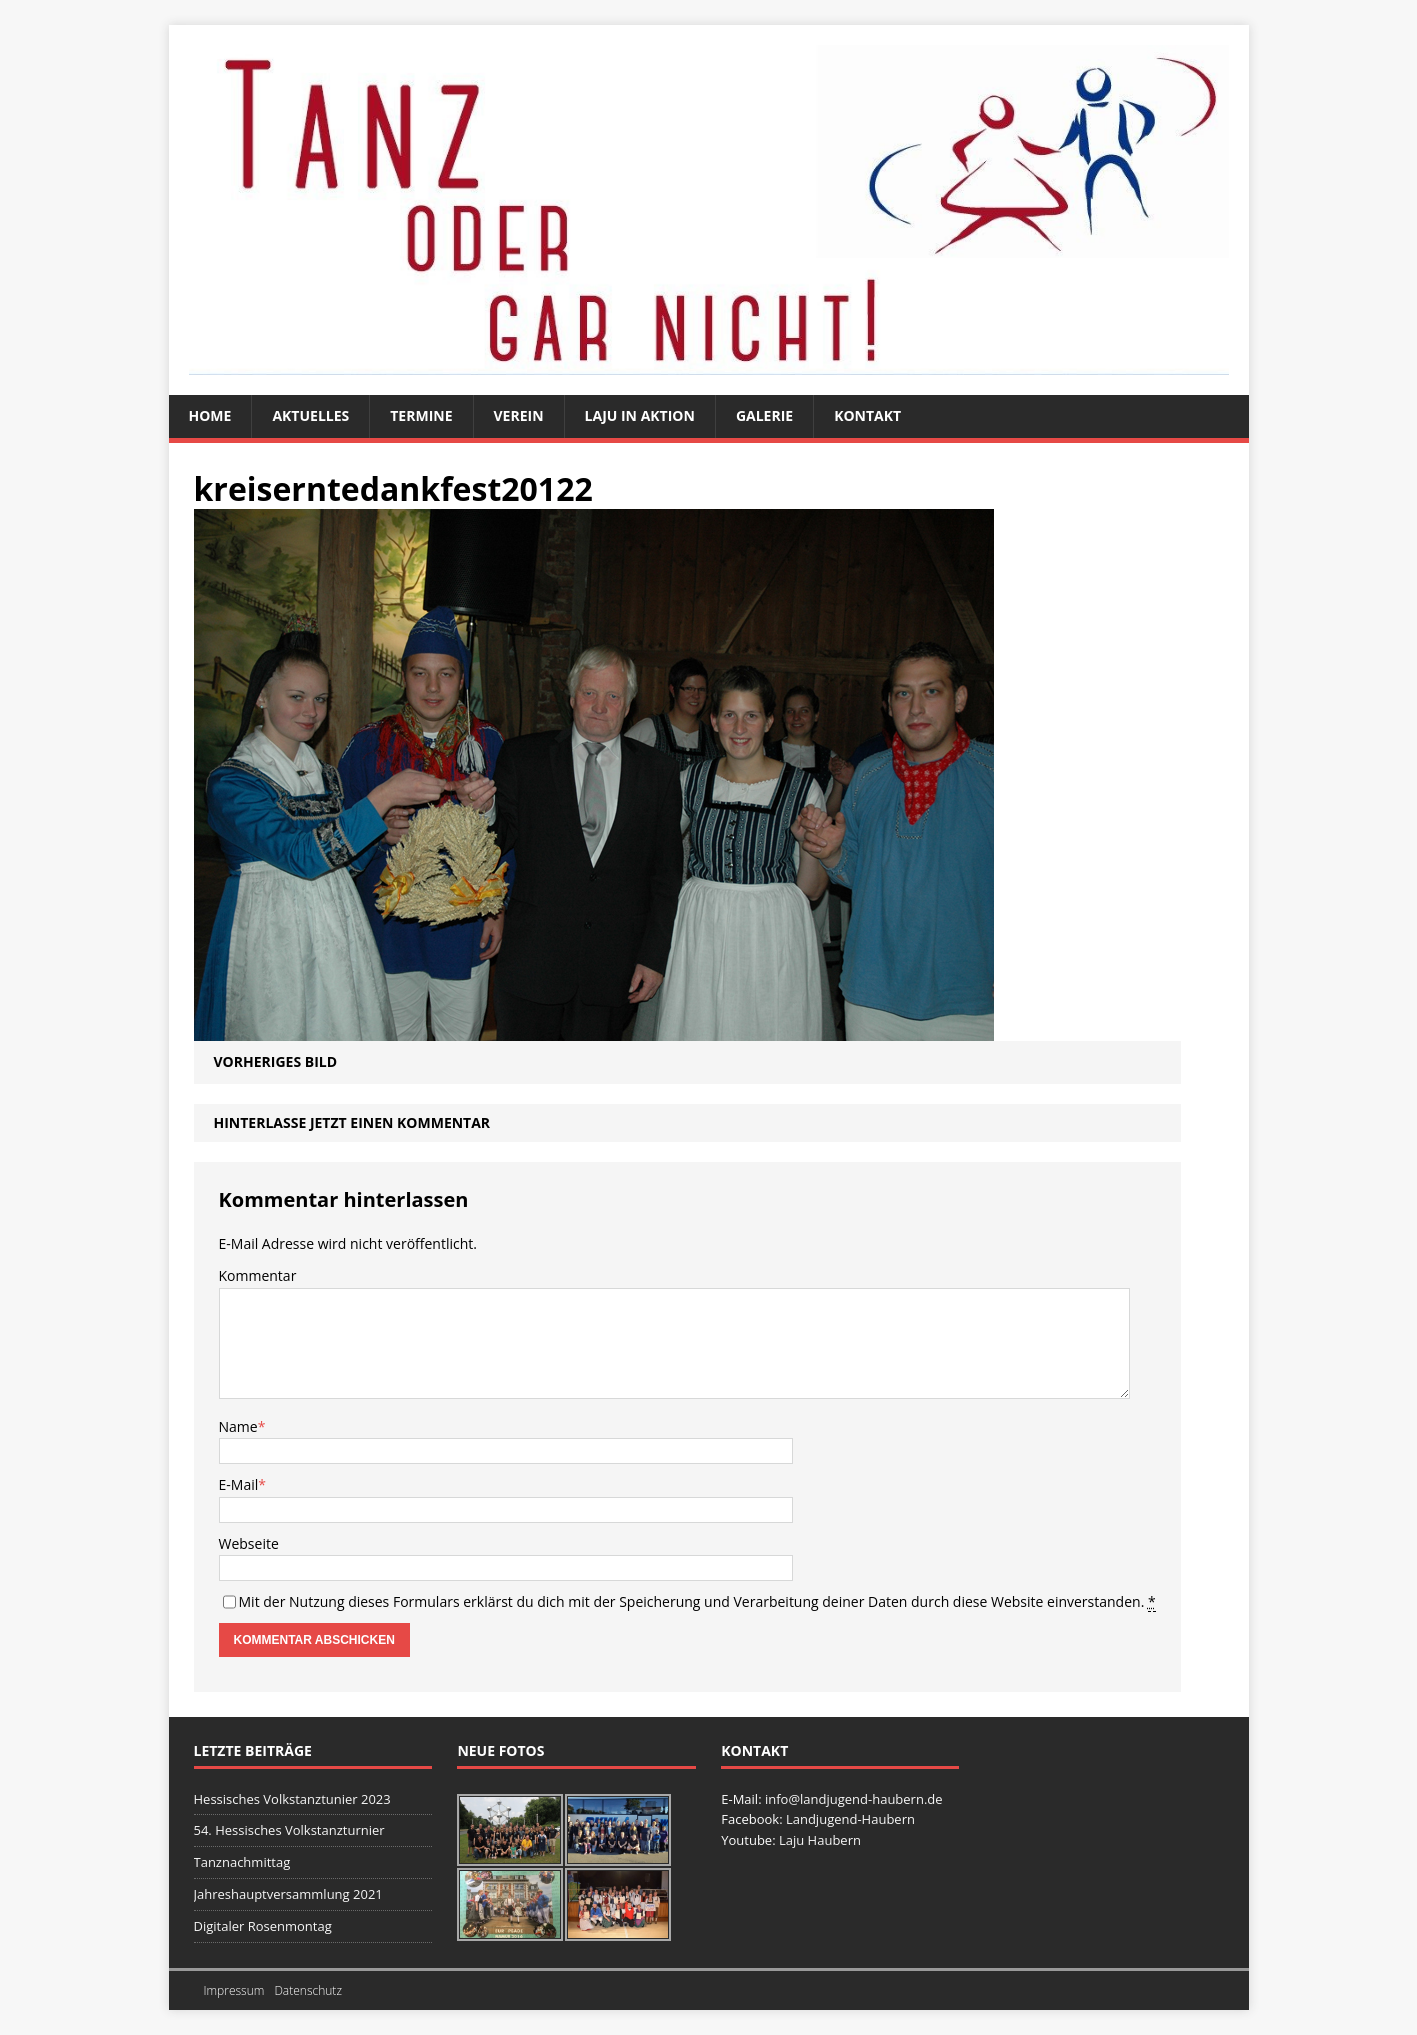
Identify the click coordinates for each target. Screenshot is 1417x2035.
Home (210, 415)
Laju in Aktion (640, 415)
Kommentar (258, 1275)
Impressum (234, 1990)
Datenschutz (308, 1990)
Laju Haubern (820, 1840)
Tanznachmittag (242, 1862)
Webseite (249, 1543)
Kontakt (867, 415)
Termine (421, 415)
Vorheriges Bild (276, 1061)
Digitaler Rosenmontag (263, 1926)
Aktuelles (310, 415)
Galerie (764, 415)
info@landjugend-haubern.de (854, 1799)
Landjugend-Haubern (850, 1819)
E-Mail (239, 1484)
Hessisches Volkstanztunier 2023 (292, 1799)
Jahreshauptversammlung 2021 (288, 1894)
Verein (519, 415)
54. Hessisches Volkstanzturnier (289, 1830)
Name (238, 1426)
